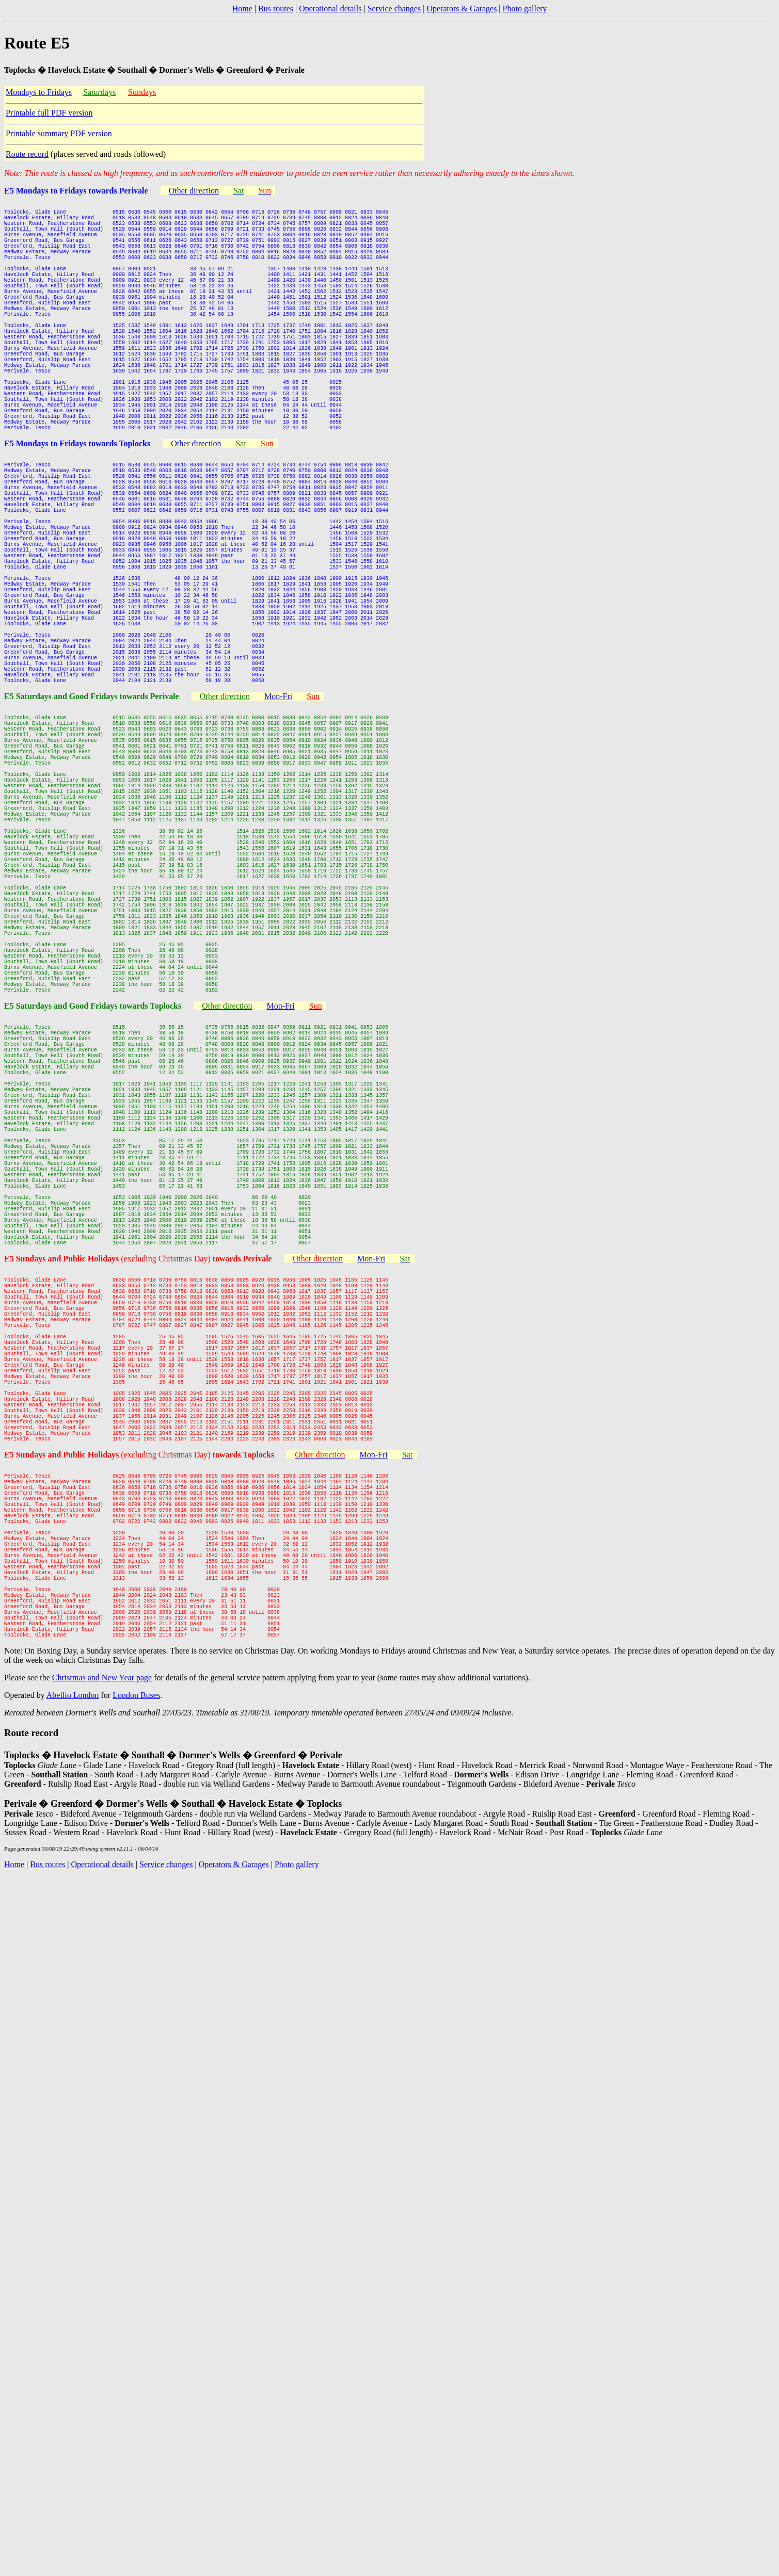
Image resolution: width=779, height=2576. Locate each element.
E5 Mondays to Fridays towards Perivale (76, 190)
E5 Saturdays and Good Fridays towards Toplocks (92, 1207)
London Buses (136, 2051)
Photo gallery (525, 8)
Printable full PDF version (49, 112)
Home (242, 8)
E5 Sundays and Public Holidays (62, 1521)
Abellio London (72, 2051)
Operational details (330, 8)
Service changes (394, 8)
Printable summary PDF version (59, 133)
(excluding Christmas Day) (196, 1521)
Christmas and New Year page (102, 2033)
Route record (27, 154)
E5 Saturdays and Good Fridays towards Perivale (91, 820)
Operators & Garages (461, 8)
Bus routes (275, 8)
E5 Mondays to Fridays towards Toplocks (77, 505)
